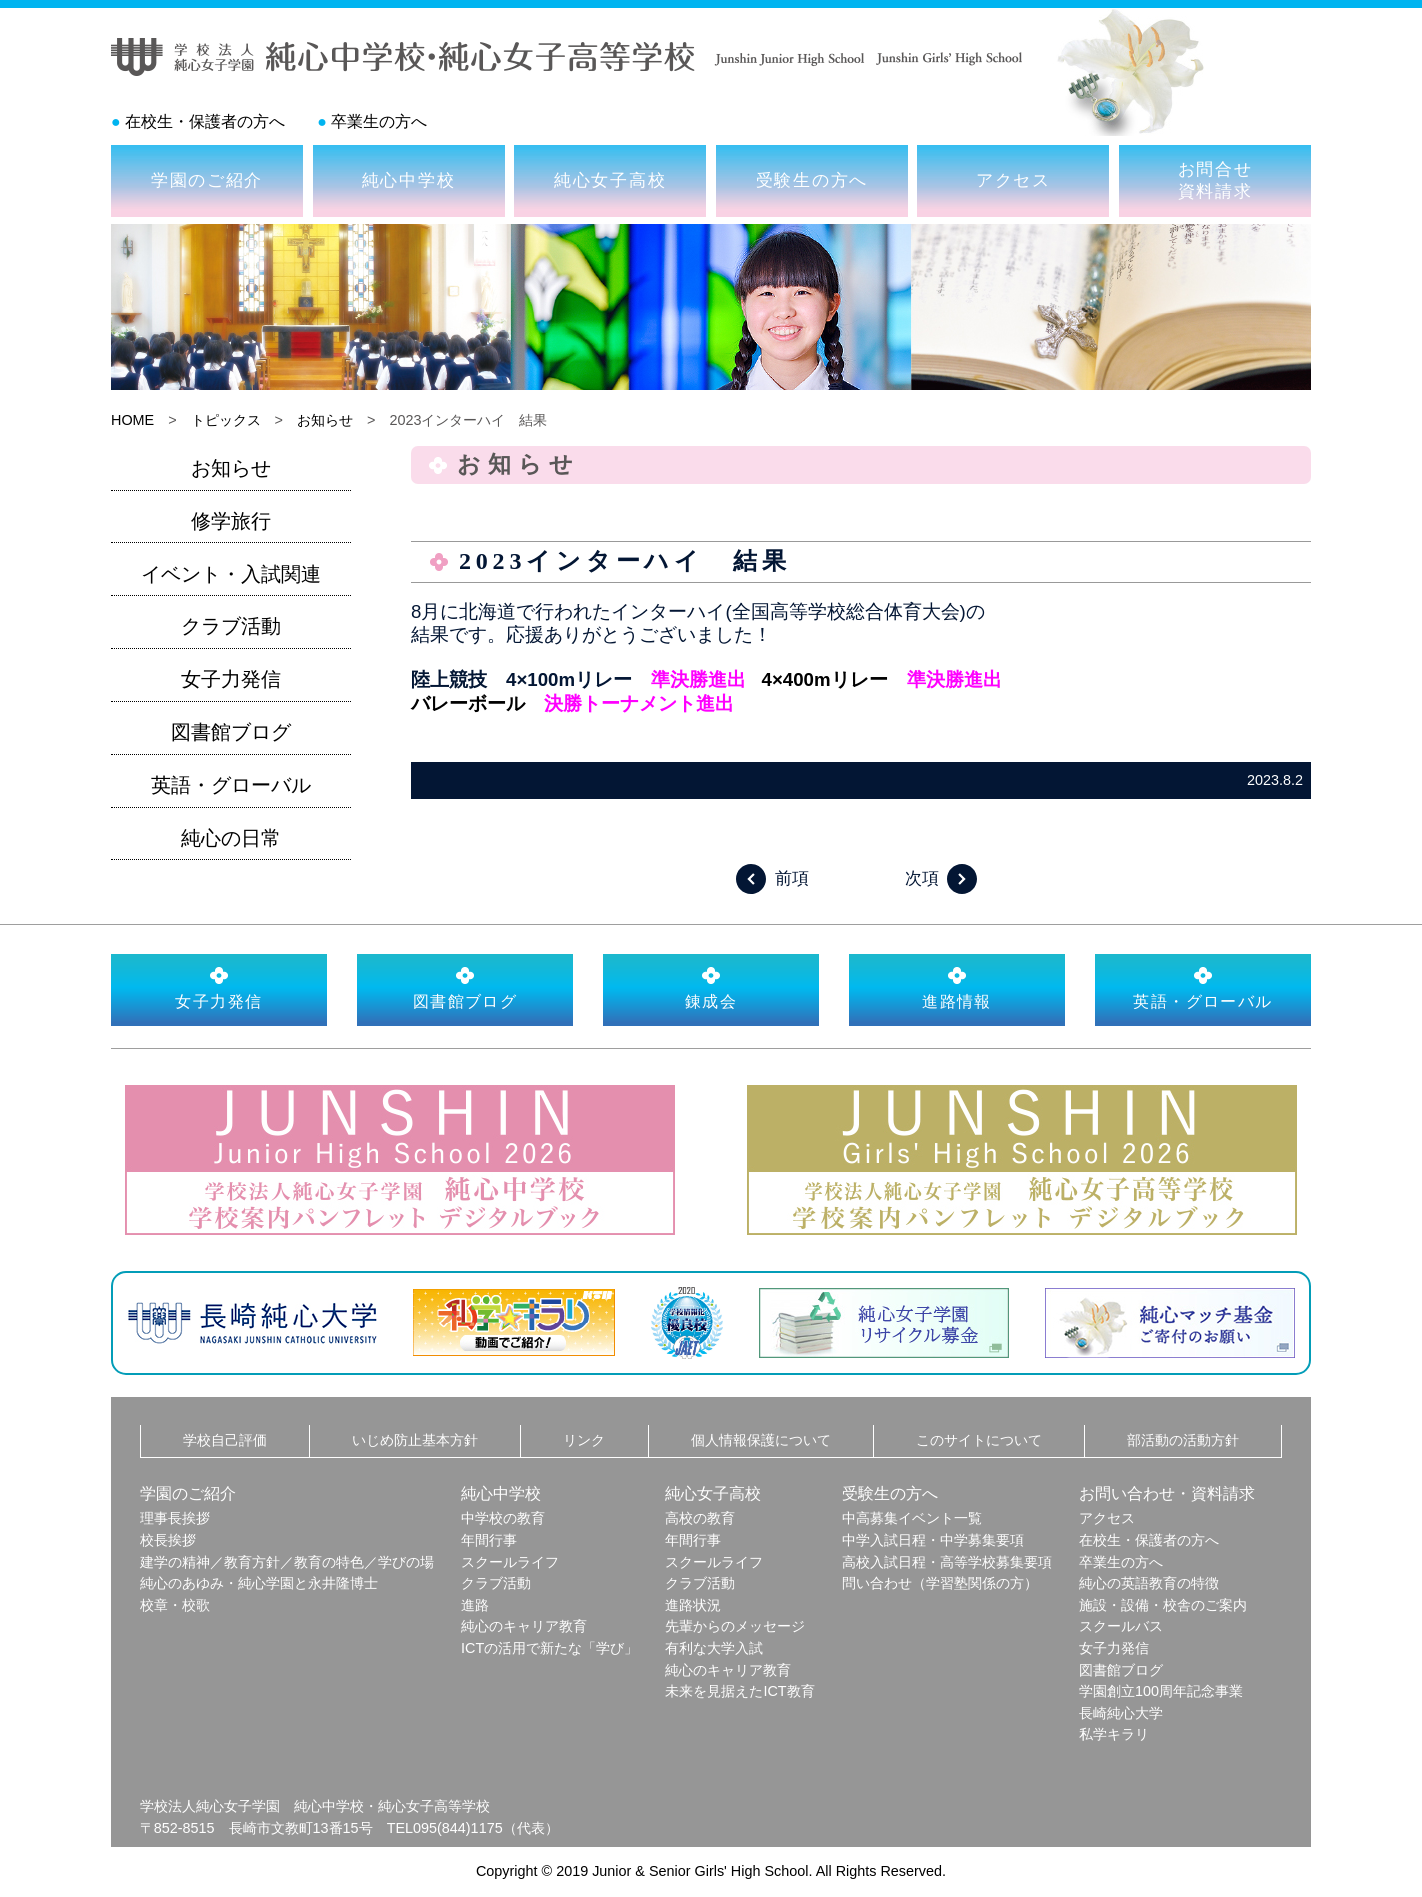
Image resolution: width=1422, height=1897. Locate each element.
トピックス (226, 420)
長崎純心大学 (1121, 1713)
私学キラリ (1114, 1734)
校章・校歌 (175, 1605)
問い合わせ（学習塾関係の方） (940, 1583)
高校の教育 (700, 1518)
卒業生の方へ (379, 121)
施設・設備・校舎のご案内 (1163, 1605)
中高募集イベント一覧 (912, 1518)
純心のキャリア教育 (524, 1626)
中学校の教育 (503, 1518)
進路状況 (693, 1605)
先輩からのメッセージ (735, 1626)
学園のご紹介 (207, 180)
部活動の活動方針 (1183, 1440)
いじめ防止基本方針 (415, 1440)
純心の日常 (231, 838)
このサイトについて (979, 1440)
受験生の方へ (812, 180)
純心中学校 (409, 180)
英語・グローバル (231, 785)
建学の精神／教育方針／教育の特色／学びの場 (287, 1562)
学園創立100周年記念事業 (1161, 1691)
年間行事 (489, 1540)
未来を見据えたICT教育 (739, 1691)
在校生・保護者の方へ (205, 121)
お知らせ (325, 420)
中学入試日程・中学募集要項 (933, 1540)
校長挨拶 (168, 1540)
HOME (132, 420)
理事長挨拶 (175, 1518)
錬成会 (711, 988)
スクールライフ (510, 1562)
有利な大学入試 (714, 1648)
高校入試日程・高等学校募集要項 (947, 1562)
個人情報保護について (761, 1440)
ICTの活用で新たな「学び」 (549, 1648)
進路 (475, 1605)
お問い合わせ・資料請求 (1167, 1493)
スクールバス (1121, 1626)
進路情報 (957, 988)
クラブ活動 (231, 626)
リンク (584, 1440)
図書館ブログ (231, 732)
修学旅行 (231, 521)
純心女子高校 (610, 180)
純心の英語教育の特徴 (1149, 1583)
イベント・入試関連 (231, 574)
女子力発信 (231, 679)
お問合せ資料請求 (1215, 180)
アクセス (1013, 180)
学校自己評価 (225, 1440)
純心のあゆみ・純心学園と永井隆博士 (259, 1583)
